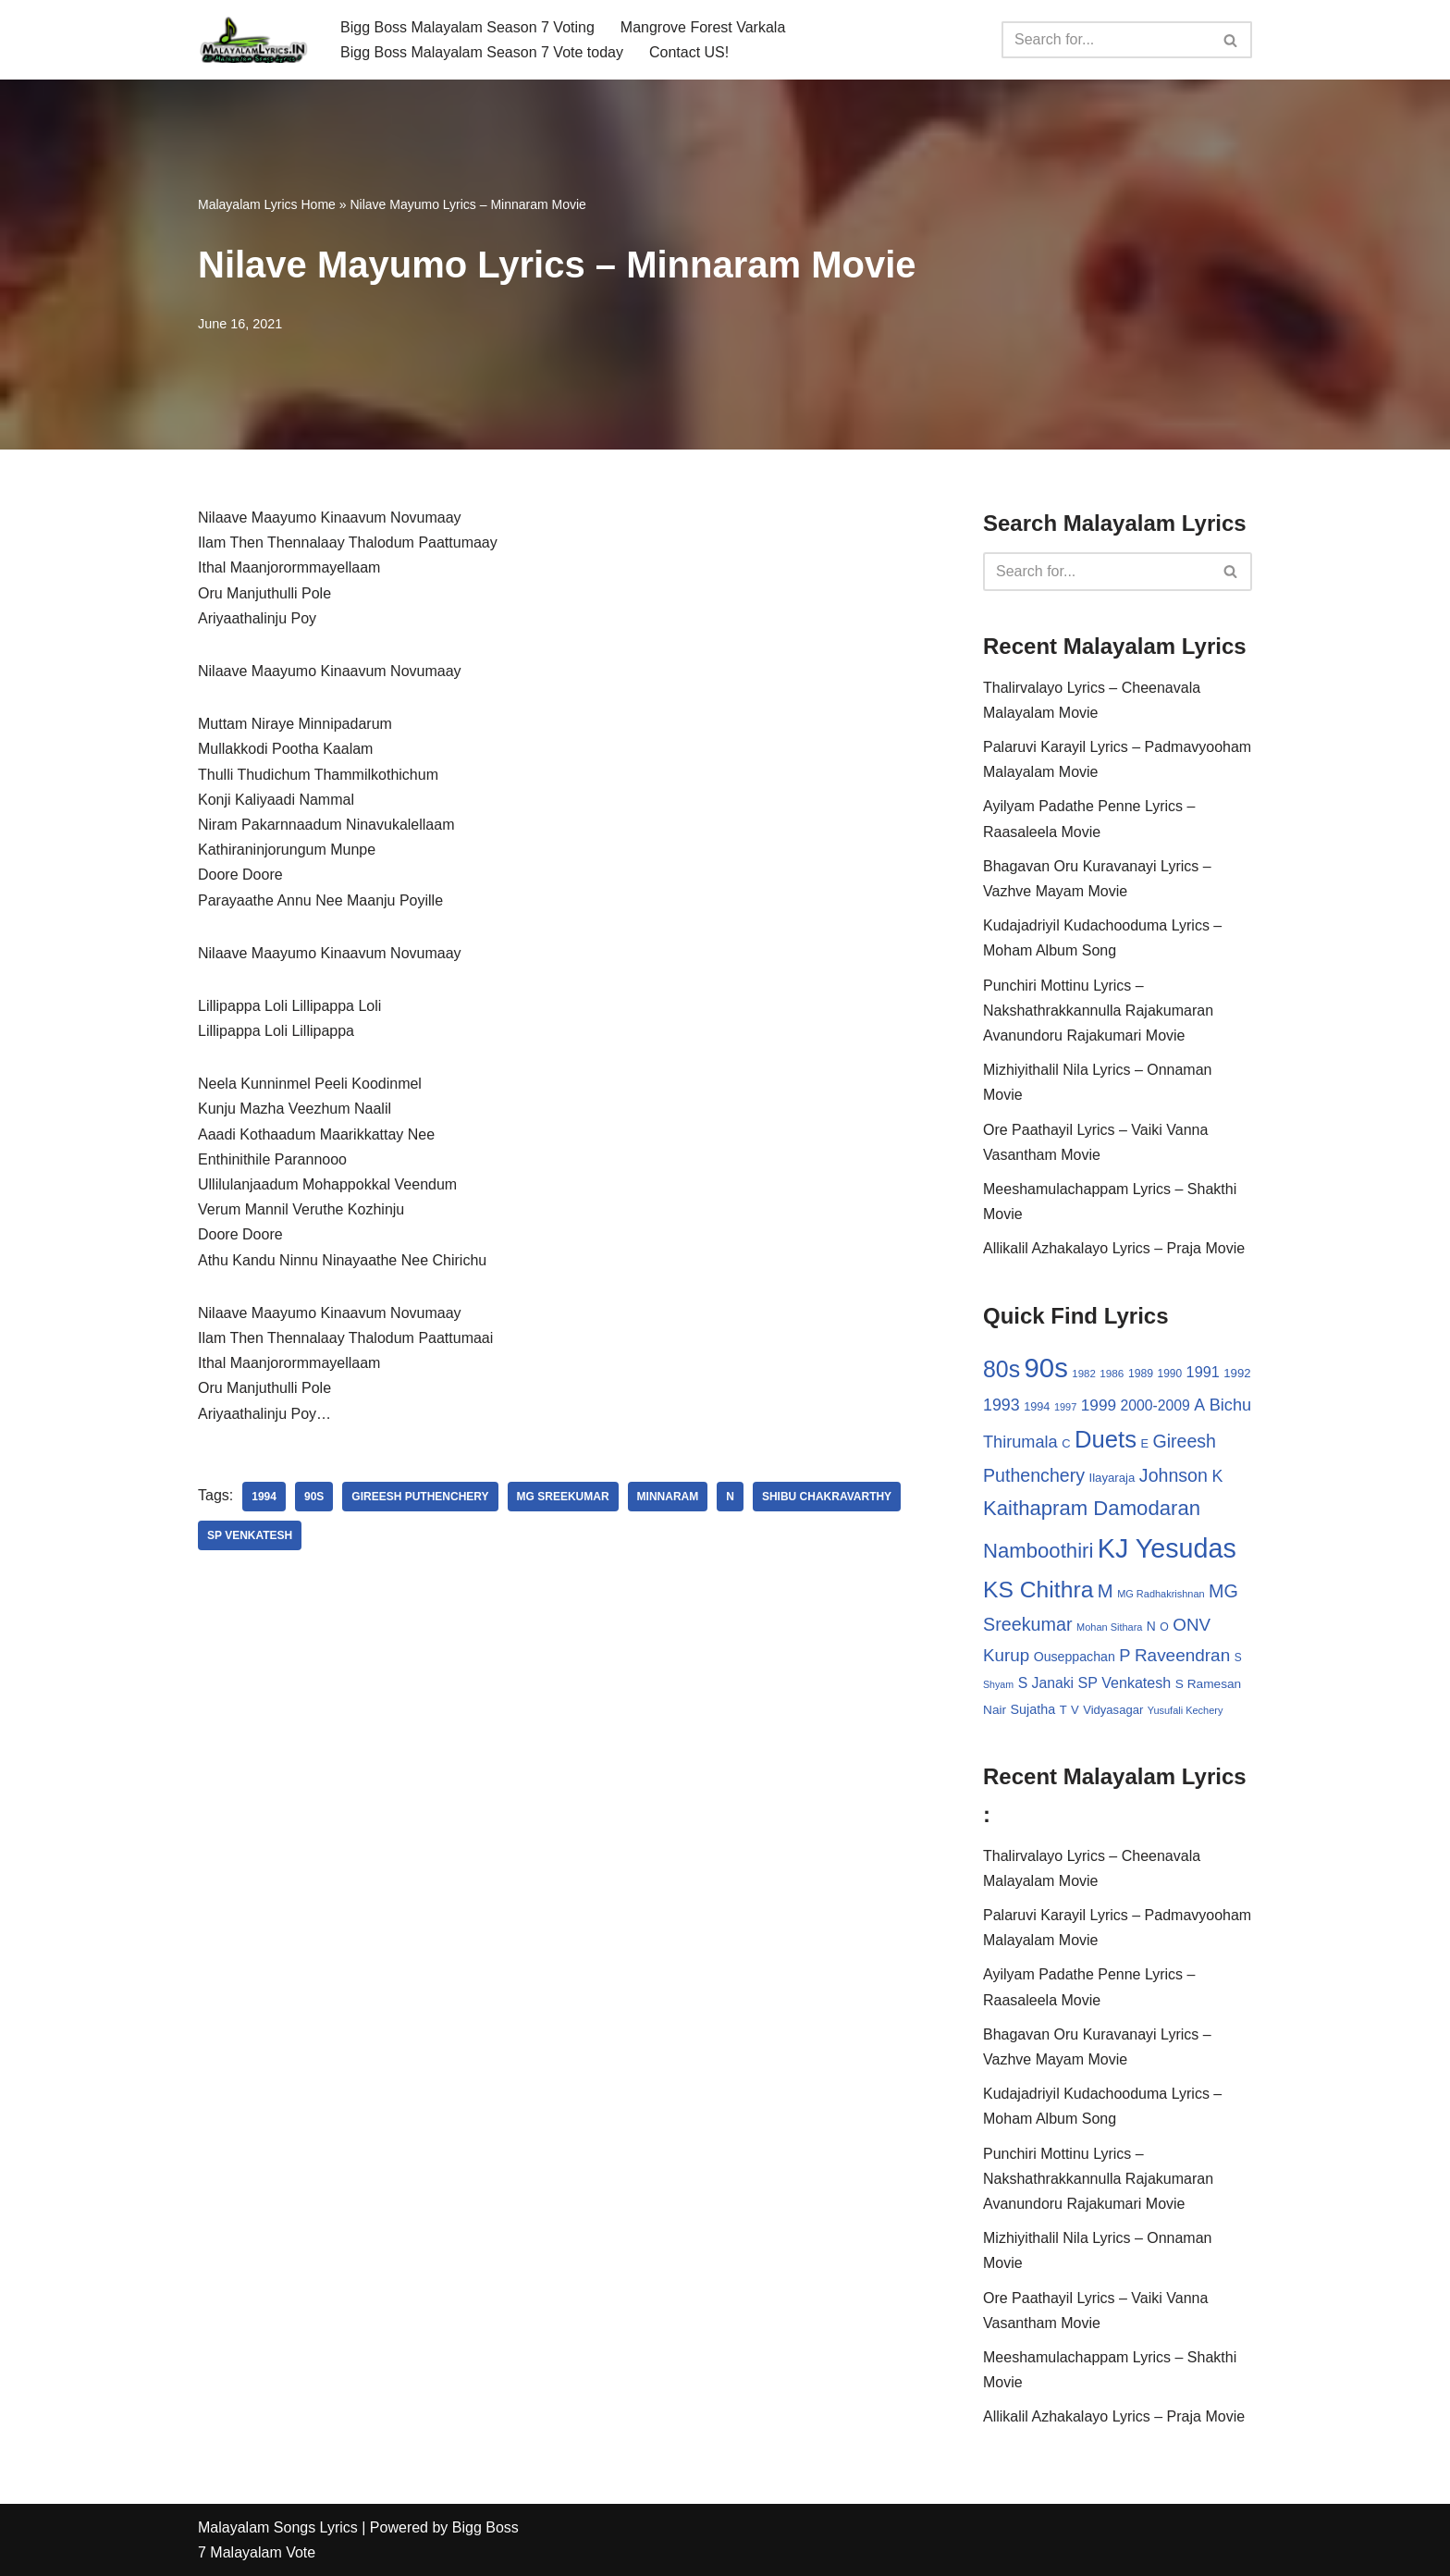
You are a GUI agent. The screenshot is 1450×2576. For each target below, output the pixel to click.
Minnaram (668, 1496)
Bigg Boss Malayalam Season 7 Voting (467, 27)
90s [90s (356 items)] (1046, 1367)
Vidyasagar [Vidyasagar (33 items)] (1113, 1710)
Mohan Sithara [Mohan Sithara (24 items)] (1109, 1627)
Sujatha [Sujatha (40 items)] (1033, 1709)
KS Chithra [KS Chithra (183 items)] (1038, 1589)
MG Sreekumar (563, 1496)
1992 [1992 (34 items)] (1236, 1373)
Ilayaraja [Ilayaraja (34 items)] (1111, 1478)
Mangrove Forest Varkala (703, 27)
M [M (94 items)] (1105, 1591)
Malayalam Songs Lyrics (278, 2527)
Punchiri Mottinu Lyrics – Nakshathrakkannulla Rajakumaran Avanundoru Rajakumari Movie (1098, 1010)
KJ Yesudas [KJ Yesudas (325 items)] (1167, 1548)
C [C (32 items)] (1066, 1443)
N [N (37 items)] (1151, 1626)
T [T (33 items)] (1063, 1710)
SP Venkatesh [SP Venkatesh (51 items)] (1125, 1682)
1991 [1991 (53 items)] (1203, 1371)
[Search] (1105, 39)
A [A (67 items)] (1199, 1405)
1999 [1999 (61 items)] (1098, 1405)
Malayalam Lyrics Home (267, 204)
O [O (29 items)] (1164, 1627)
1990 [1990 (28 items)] (1170, 1373)
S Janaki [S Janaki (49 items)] (1046, 1683)
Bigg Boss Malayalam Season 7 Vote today (481, 52)
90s (314, 1496)
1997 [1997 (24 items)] (1065, 1406)
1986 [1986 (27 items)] (1112, 1373)
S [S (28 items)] (1238, 1657)
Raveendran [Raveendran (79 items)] (1182, 1655)
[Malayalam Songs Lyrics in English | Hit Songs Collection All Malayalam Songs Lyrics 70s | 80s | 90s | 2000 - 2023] (253, 40)
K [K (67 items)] (1217, 1476)
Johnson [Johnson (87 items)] (1173, 1475)
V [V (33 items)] (1075, 1710)
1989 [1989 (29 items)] (1140, 1373)
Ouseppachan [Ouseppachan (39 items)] (1074, 1656)
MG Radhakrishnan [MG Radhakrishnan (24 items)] (1161, 1593)
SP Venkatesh (249, 1535)
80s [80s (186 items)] (1001, 1369)
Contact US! (689, 52)
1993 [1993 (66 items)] (1001, 1405)
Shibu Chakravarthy (826, 1496)
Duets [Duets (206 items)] (1106, 1439)
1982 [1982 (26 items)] (1083, 1373)
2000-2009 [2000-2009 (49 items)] (1154, 1405)
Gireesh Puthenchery (419, 1496)
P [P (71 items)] (1124, 1655)
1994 (264, 1496)
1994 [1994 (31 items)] (1037, 1406)
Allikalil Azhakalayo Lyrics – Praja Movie (1114, 1248)
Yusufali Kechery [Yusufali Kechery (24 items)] (1185, 1710)
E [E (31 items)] (1144, 1443)
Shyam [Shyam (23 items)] (998, 1684)
